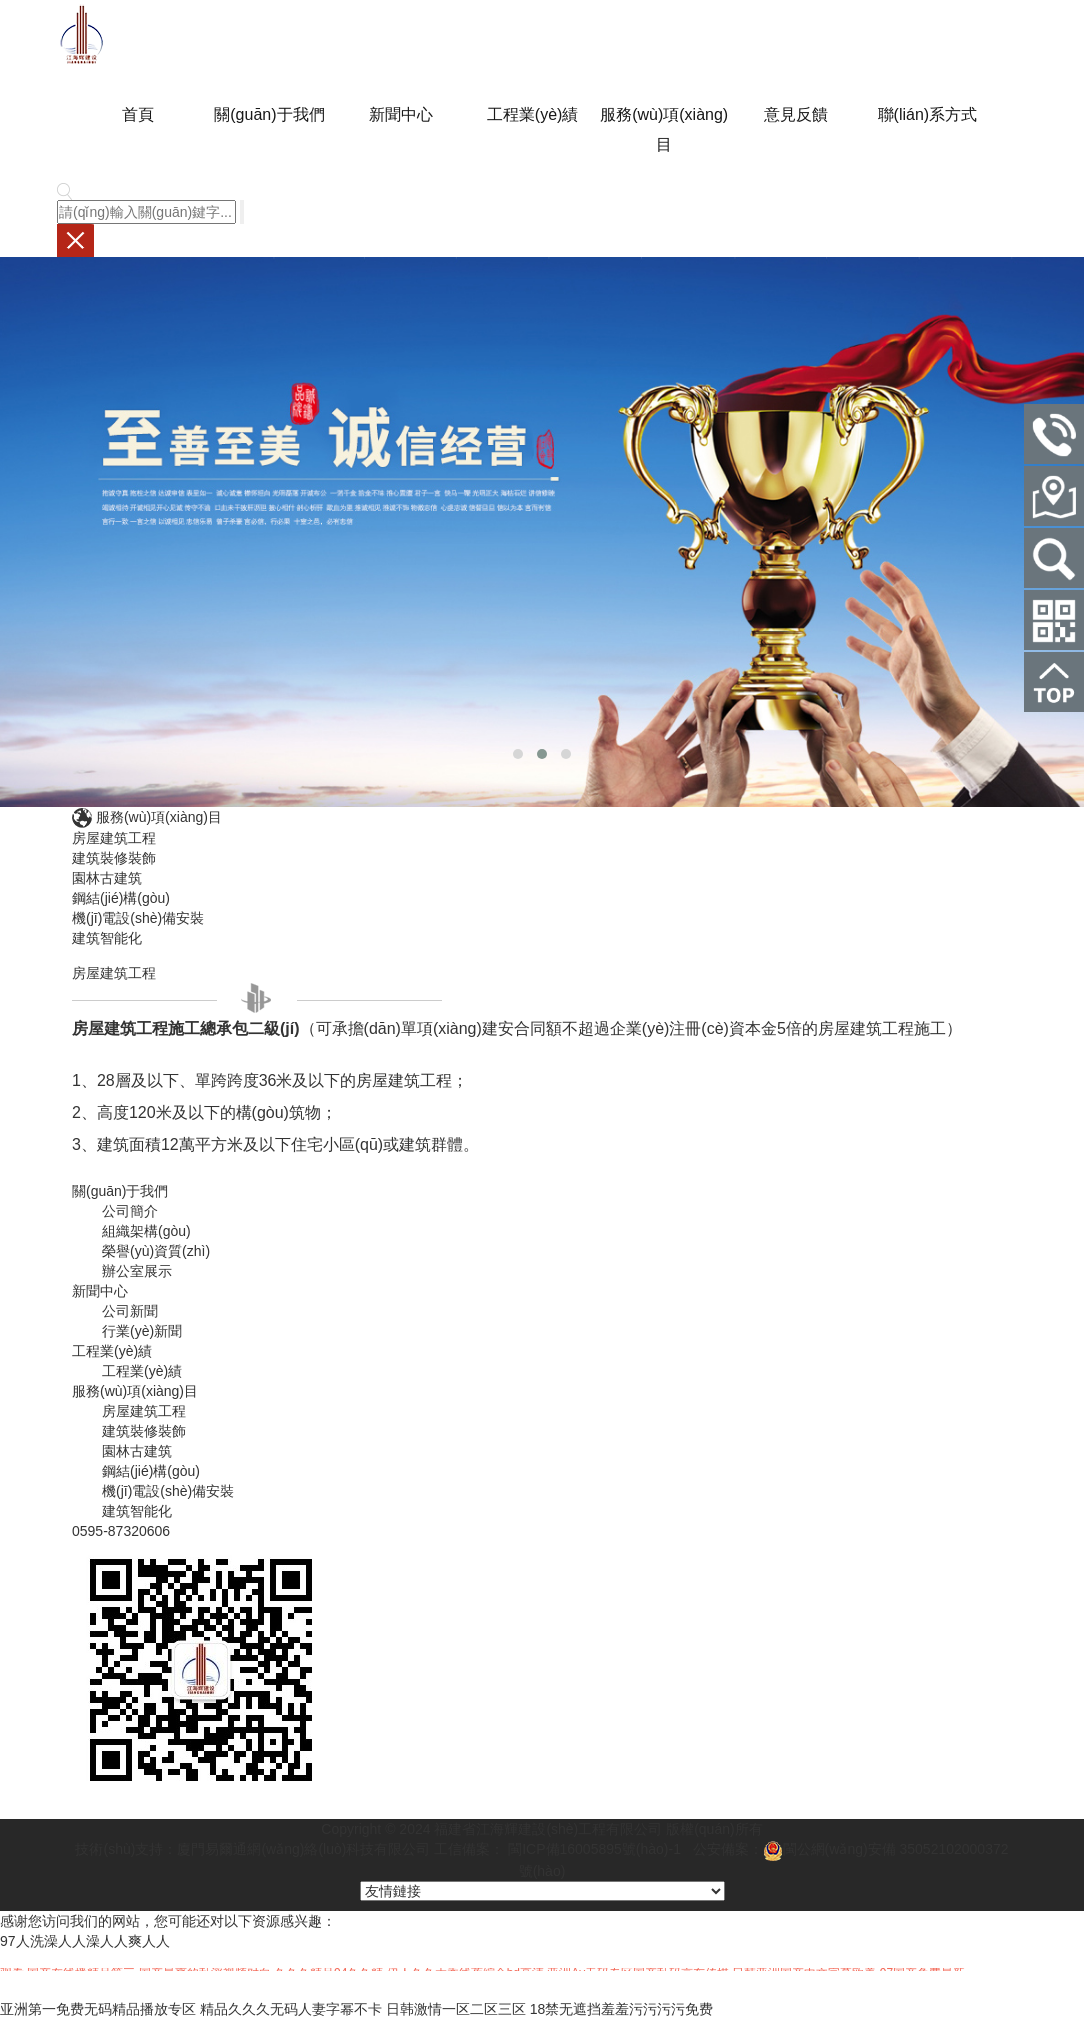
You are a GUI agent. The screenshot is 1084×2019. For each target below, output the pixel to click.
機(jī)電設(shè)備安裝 (138, 918)
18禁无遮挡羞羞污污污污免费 (622, 2009)
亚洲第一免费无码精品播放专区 (98, 2009)
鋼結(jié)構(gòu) (121, 898)
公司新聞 (130, 1311)
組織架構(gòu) (146, 1231)
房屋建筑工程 (114, 838)
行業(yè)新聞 (142, 1331)
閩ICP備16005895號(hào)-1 (592, 1849)
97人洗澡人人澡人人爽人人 (85, 1941)
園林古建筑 (107, 878)
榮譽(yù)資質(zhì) (156, 1251)
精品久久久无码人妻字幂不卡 (291, 2009)
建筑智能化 (107, 938)
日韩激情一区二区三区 (456, 2009)
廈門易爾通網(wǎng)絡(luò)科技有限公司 (303, 1849)
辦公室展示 (137, 1271)
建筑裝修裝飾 (114, 858)
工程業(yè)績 (142, 1371)
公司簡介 (130, 1211)
